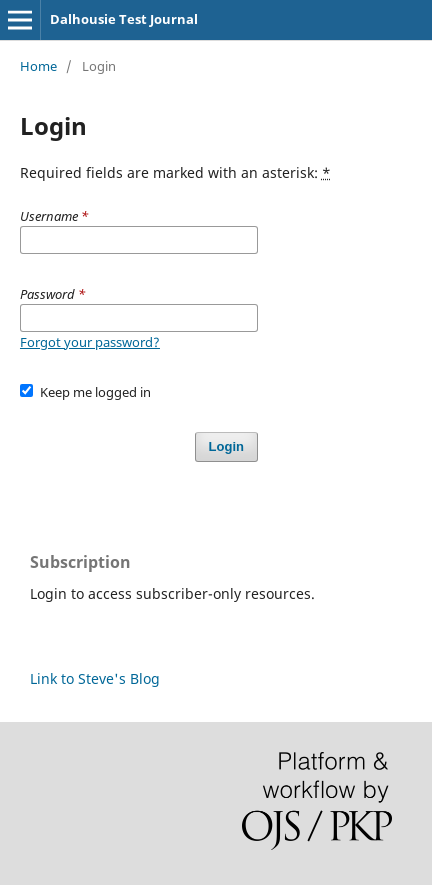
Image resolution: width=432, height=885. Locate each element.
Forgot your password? (90, 342)
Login (226, 446)
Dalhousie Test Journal (124, 19)
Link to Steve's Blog (95, 678)
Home (38, 66)
